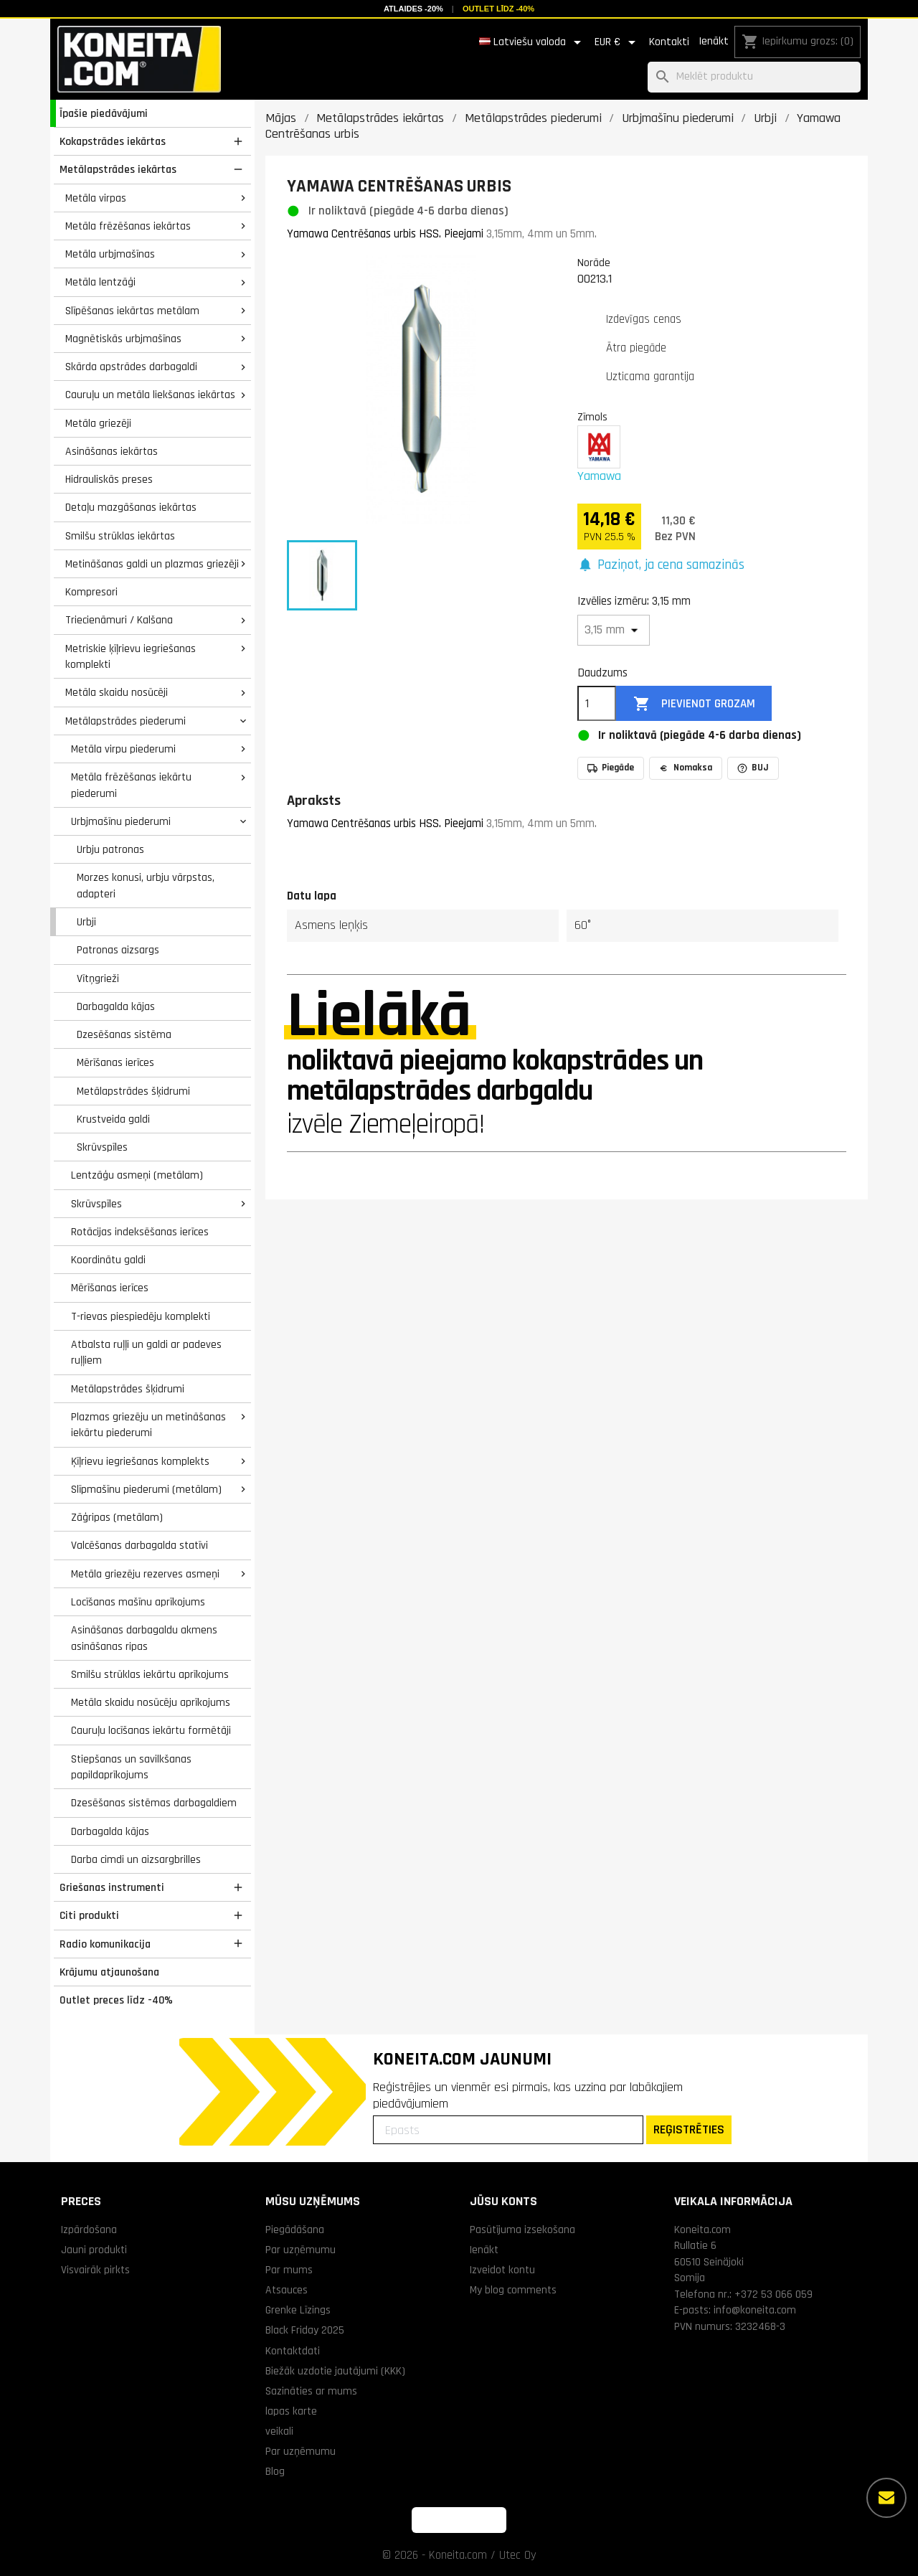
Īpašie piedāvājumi (104, 113)
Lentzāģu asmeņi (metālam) (137, 1175)
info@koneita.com (755, 2310)
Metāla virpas (95, 198)
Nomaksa (685, 767)
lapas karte (291, 2411)
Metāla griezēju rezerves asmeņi (145, 1574)
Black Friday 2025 (304, 2330)
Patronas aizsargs (118, 950)
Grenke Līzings (298, 2310)
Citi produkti (89, 1915)
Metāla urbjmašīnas (110, 254)
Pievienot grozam (694, 704)
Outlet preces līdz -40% (116, 2000)
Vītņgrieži (98, 978)
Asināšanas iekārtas (111, 451)
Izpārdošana (89, 2229)
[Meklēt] (754, 77)
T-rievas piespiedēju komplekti (140, 1316)
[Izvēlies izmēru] (613, 630)
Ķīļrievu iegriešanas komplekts (140, 1461)
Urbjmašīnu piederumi (121, 821)
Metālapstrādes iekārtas (118, 169)
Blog (275, 2471)
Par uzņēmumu (300, 2249)
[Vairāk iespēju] (886, 2498)
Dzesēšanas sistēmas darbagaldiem (154, 1803)
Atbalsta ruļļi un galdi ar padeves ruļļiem (146, 1352)
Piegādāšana (294, 2229)
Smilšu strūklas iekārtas (120, 536)
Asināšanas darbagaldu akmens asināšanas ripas (144, 1638)
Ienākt (714, 41)
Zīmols (592, 417)
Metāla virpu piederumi (123, 749)
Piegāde (610, 767)
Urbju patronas (110, 849)
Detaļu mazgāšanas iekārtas (131, 507)
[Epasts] (508, 2129)
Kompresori (91, 592)
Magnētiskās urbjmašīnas (123, 338)
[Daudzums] (596, 704)
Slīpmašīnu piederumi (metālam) (146, 1489)
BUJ (753, 767)
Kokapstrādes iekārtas (113, 141)
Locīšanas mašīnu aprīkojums (138, 1602)
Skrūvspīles (102, 1147)
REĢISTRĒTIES (688, 2129)
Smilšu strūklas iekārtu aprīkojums (150, 1674)
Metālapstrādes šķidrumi (133, 1091)
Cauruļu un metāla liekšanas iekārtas (150, 394)
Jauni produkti (94, 2249)
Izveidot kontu (502, 2270)
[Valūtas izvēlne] (617, 42)
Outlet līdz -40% (498, 8)
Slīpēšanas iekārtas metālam (132, 310)
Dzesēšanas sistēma (124, 1034)
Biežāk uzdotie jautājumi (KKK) (335, 2371)
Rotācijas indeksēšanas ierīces (140, 1232)
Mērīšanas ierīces (115, 1062)
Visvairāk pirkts (95, 2270)
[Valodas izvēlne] (532, 42)
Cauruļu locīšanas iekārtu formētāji (151, 1730)
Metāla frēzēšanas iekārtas (128, 226)
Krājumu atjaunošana (109, 1972)
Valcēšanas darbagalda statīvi (139, 1545)
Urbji (86, 922)
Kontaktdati (292, 2351)
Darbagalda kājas (116, 1006)
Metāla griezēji (98, 423)
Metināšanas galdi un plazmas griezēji (152, 564)
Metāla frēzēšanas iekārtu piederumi (131, 785)
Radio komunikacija (105, 1944)
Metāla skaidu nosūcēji (116, 692)
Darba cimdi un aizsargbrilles (136, 1859)
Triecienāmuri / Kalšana (119, 620)
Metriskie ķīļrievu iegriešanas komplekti (130, 656)
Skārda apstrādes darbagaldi (131, 366)
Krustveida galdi (113, 1119)
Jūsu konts (503, 2201)
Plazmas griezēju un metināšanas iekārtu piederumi (148, 1425)
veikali (279, 2431)
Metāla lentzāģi (100, 282)
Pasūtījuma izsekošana (522, 2229)
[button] (660, 565)
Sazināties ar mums (311, 2391)
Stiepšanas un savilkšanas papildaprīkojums (131, 1767)
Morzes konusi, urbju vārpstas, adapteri (145, 885)
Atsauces (286, 2290)
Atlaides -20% (413, 8)
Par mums (289, 2270)
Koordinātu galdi (108, 1259)
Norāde (593, 262)
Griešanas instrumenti (112, 1887)
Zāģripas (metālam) (117, 1517)
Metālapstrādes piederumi (125, 721)
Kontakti (669, 41)
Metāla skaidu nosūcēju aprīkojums (150, 1702)
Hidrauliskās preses (109, 479)
